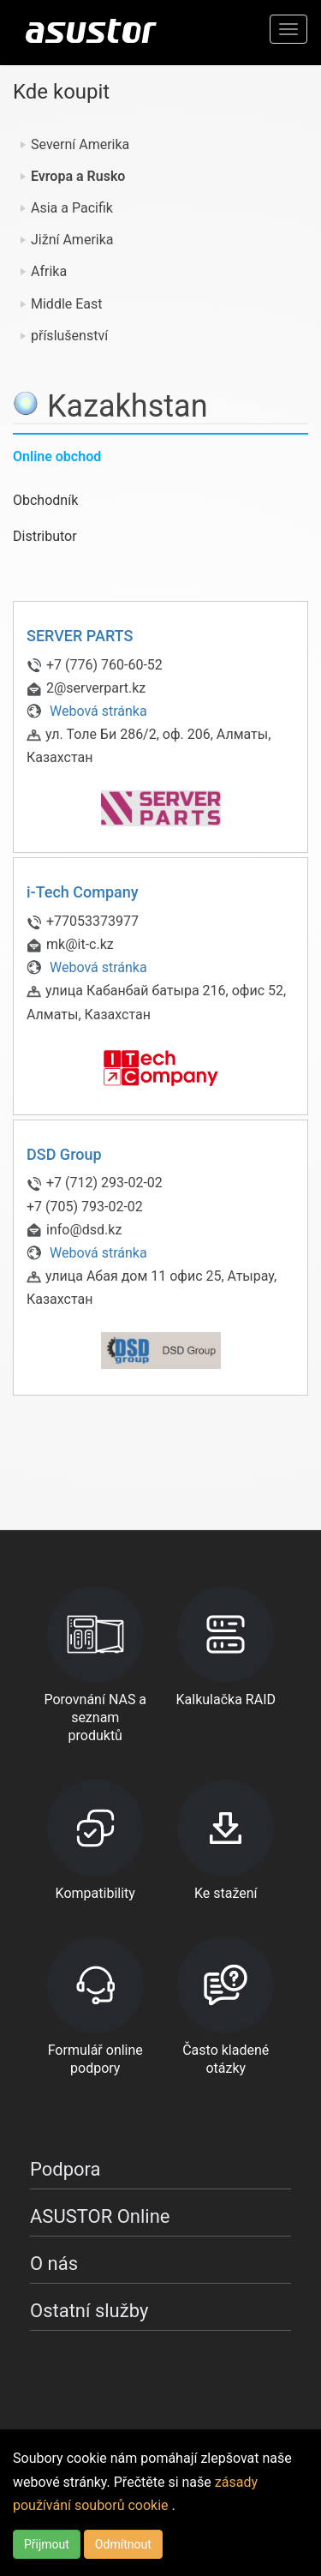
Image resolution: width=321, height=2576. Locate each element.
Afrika (49, 271)
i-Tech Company (83, 892)
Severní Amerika (80, 144)
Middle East (67, 304)
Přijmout (46, 2544)
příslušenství (69, 335)
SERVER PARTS (80, 636)
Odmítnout (123, 2544)
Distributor (45, 536)
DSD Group (64, 1154)
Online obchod (57, 456)
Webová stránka (87, 711)
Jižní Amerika (72, 239)
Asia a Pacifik (72, 208)
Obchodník (45, 500)
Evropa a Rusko (78, 176)
